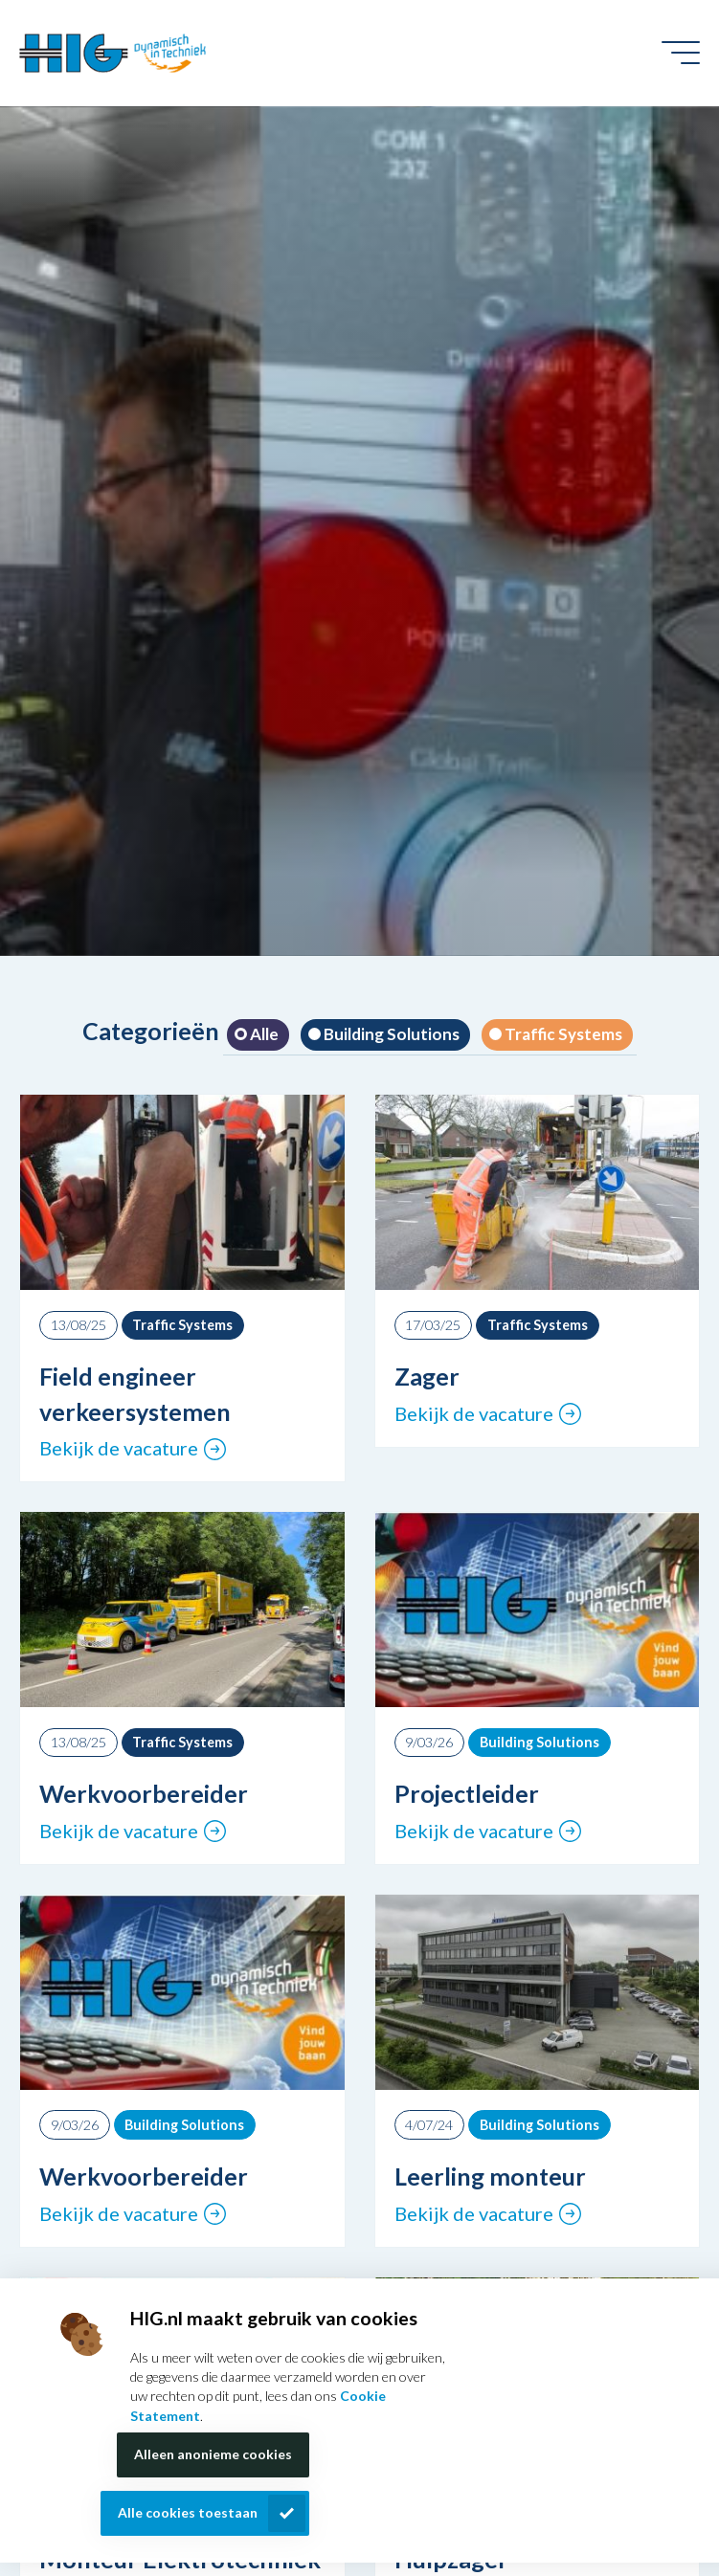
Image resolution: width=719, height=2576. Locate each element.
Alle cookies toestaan (188, 2512)
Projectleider (466, 1793)
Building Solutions (390, 1034)
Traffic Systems (562, 1034)
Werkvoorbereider (143, 1793)
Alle (263, 1034)
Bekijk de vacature (118, 1447)
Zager (427, 1376)
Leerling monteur (490, 2176)
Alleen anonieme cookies (213, 2454)
